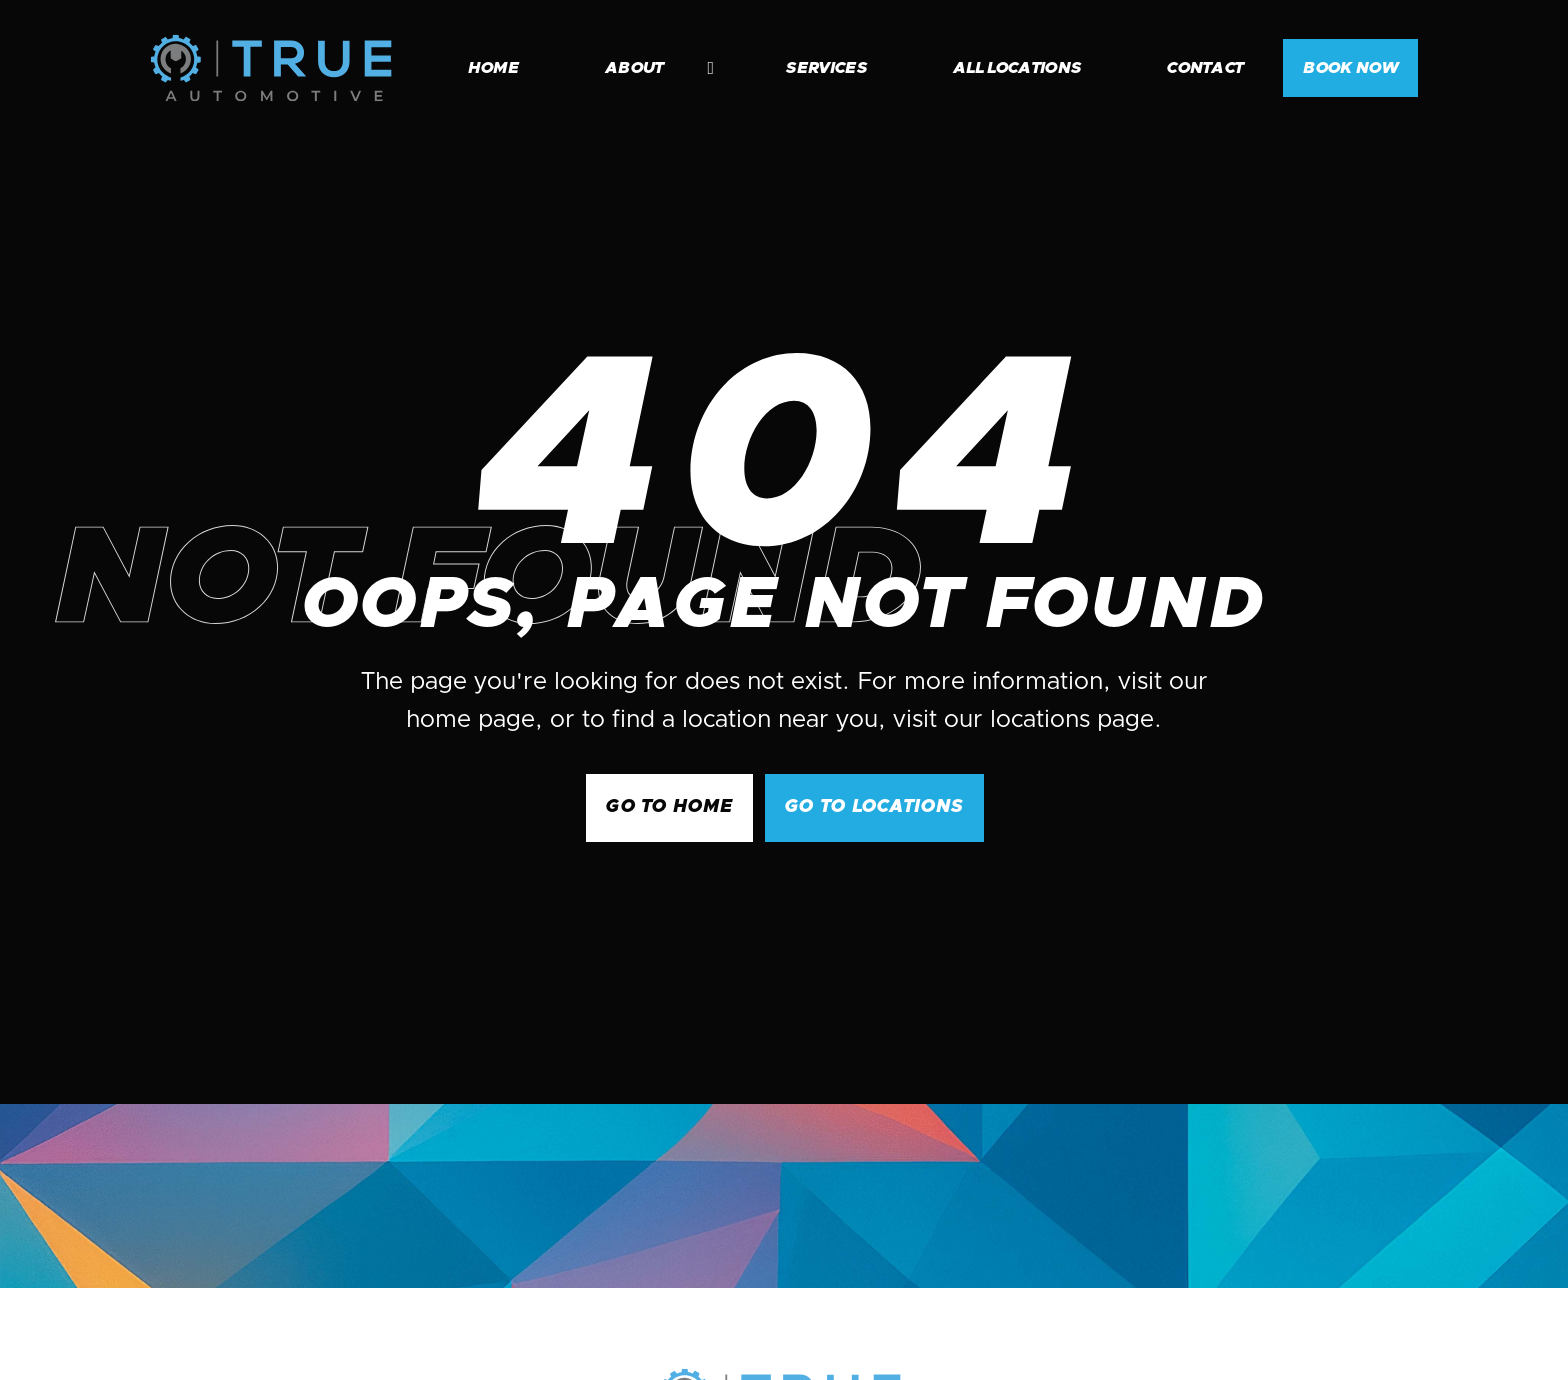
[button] (650, 68)
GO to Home (669, 807)
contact (1205, 68)
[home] (271, 68)
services (826, 68)
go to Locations (874, 807)
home (493, 68)
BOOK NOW (1350, 68)
